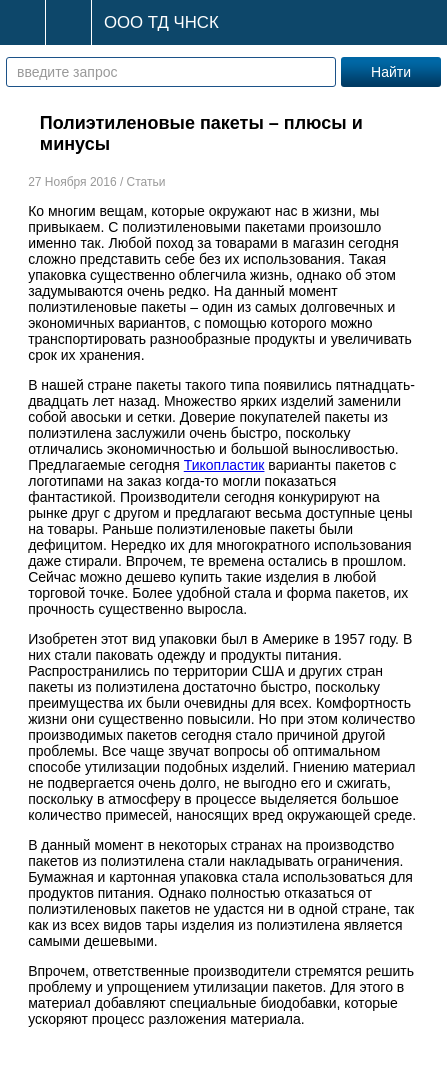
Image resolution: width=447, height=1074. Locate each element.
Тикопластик (224, 465)
